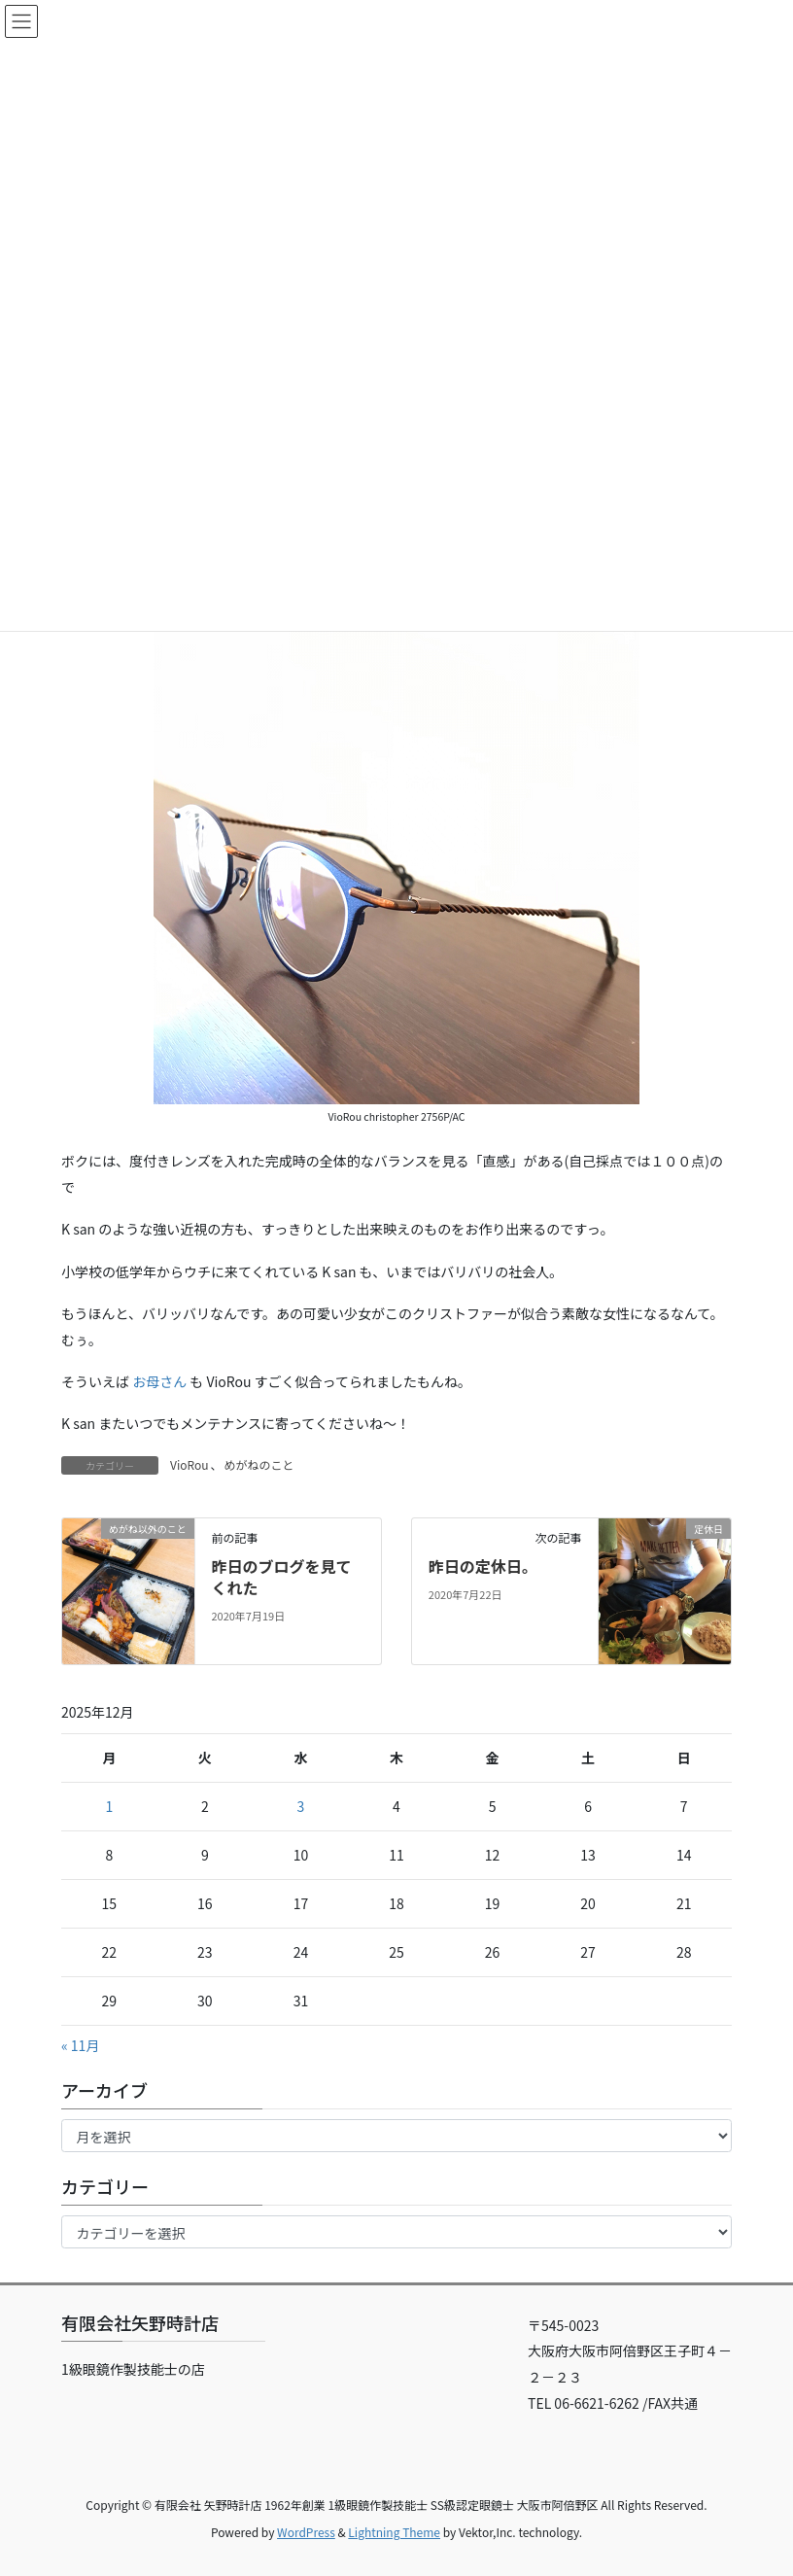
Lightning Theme (394, 2532)
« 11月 (80, 2045)
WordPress (306, 2532)
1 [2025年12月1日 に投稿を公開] (109, 1806)
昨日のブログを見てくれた (281, 1576)
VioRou (189, 1464)
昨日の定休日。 (483, 1566)
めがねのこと (259, 1464)
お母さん (159, 1381)
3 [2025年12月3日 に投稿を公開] (301, 1806)
